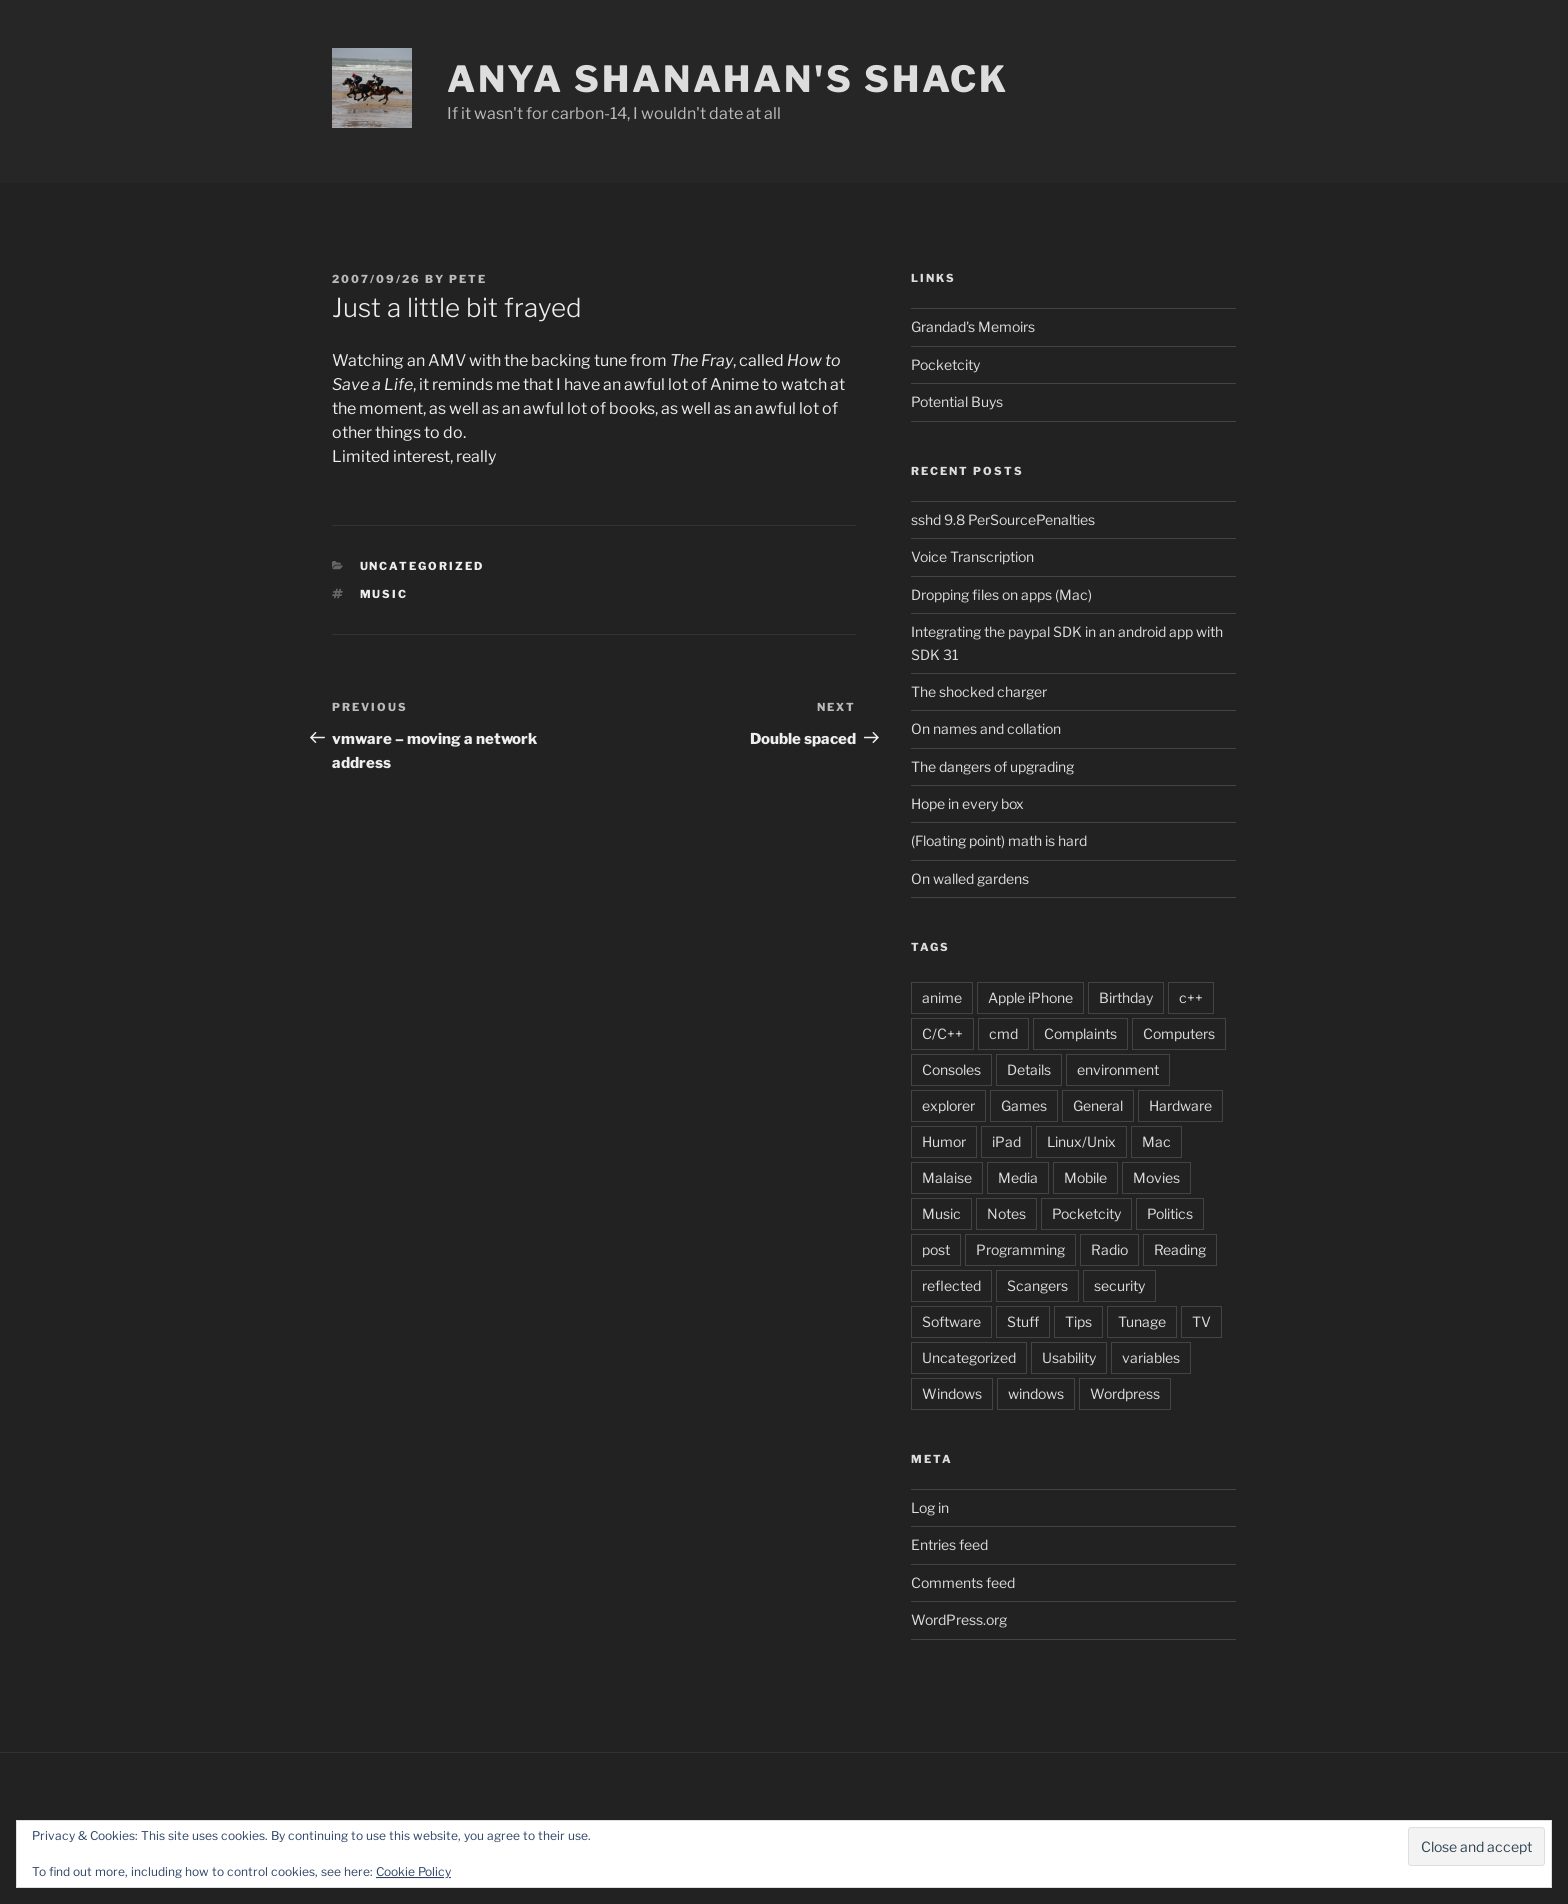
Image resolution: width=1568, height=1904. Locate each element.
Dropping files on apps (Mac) (1001, 594)
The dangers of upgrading (992, 766)
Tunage (1142, 1321)
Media (1018, 1177)
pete (468, 279)
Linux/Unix (1081, 1141)
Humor (944, 1141)
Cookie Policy (413, 1871)
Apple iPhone (1030, 997)
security (1119, 1285)
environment (1118, 1069)
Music (384, 594)
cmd (1003, 1033)
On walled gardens (970, 878)
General (1098, 1105)
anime (942, 997)
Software (951, 1321)
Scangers (1037, 1285)
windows (1036, 1393)
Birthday (1126, 997)
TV (1201, 1321)
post (936, 1249)
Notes (1006, 1213)
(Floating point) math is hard (999, 840)
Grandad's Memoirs (973, 326)
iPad (1006, 1141)
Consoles (951, 1069)
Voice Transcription (972, 556)
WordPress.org (959, 1619)
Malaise (947, 1177)
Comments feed (963, 1582)
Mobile (1085, 1177)
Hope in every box (967, 803)
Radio (1109, 1249)
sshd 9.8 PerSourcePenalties (1003, 519)
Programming (1020, 1249)
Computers (1179, 1033)
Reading (1180, 1249)
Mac (1156, 1141)
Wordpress (1125, 1393)
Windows (952, 1393)
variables (1151, 1357)
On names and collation (986, 728)
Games (1024, 1105)
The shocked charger (979, 691)
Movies (1156, 1177)
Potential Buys (957, 401)
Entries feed (949, 1544)
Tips (1078, 1321)
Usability (1069, 1357)
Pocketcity (945, 364)
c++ (1191, 997)
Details (1029, 1069)
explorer (948, 1105)
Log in (930, 1507)
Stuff (1023, 1321)
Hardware (1180, 1105)
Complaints (1080, 1033)
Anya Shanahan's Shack (728, 79)
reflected (951, 1285)
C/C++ (942, 1033)
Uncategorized (969, 1357)
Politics (1170, 1213)
